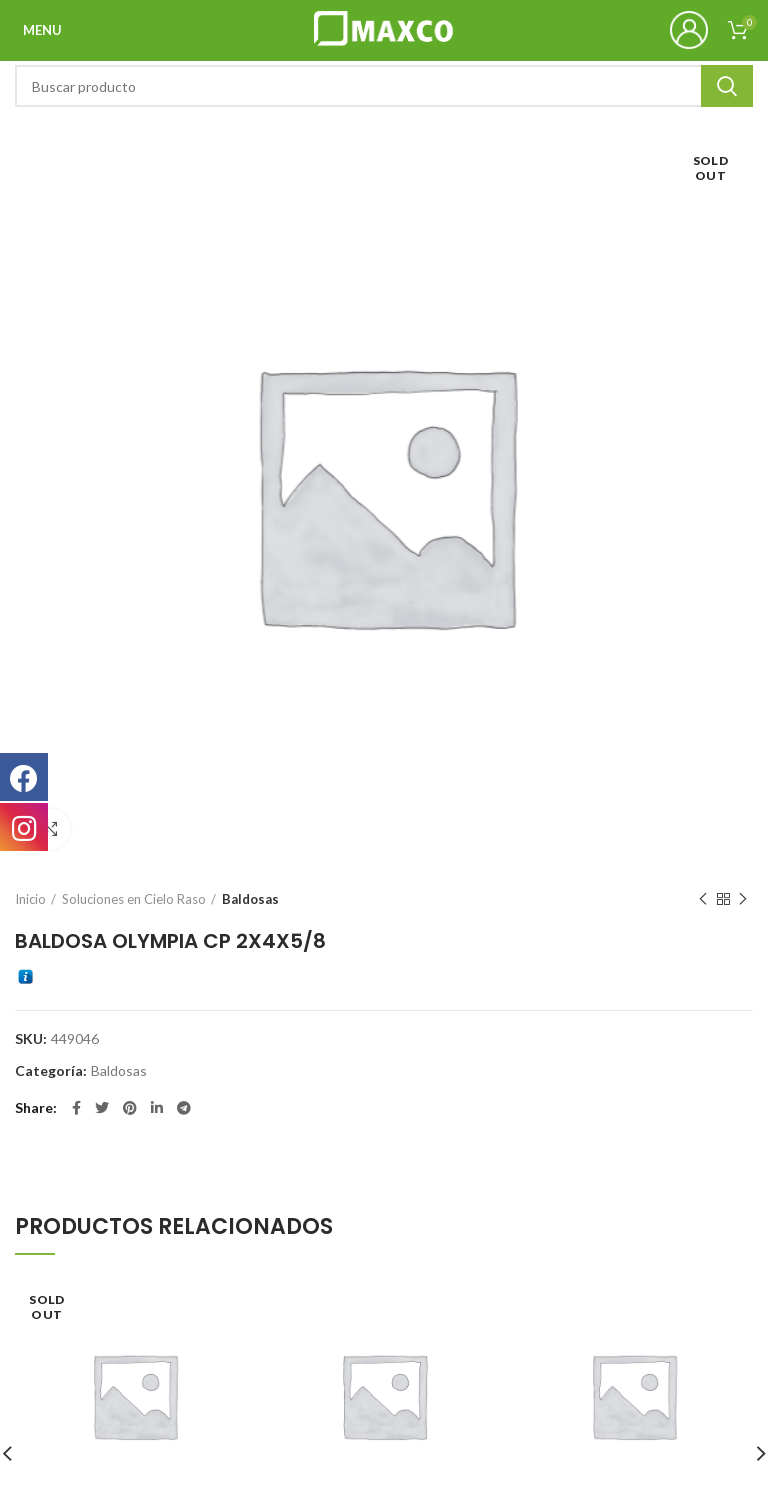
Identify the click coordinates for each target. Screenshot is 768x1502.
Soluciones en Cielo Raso (134, 899)
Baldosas (250, 899)
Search (727, 86)
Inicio (30, 899)
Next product (743, 899)
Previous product (703, 899)
